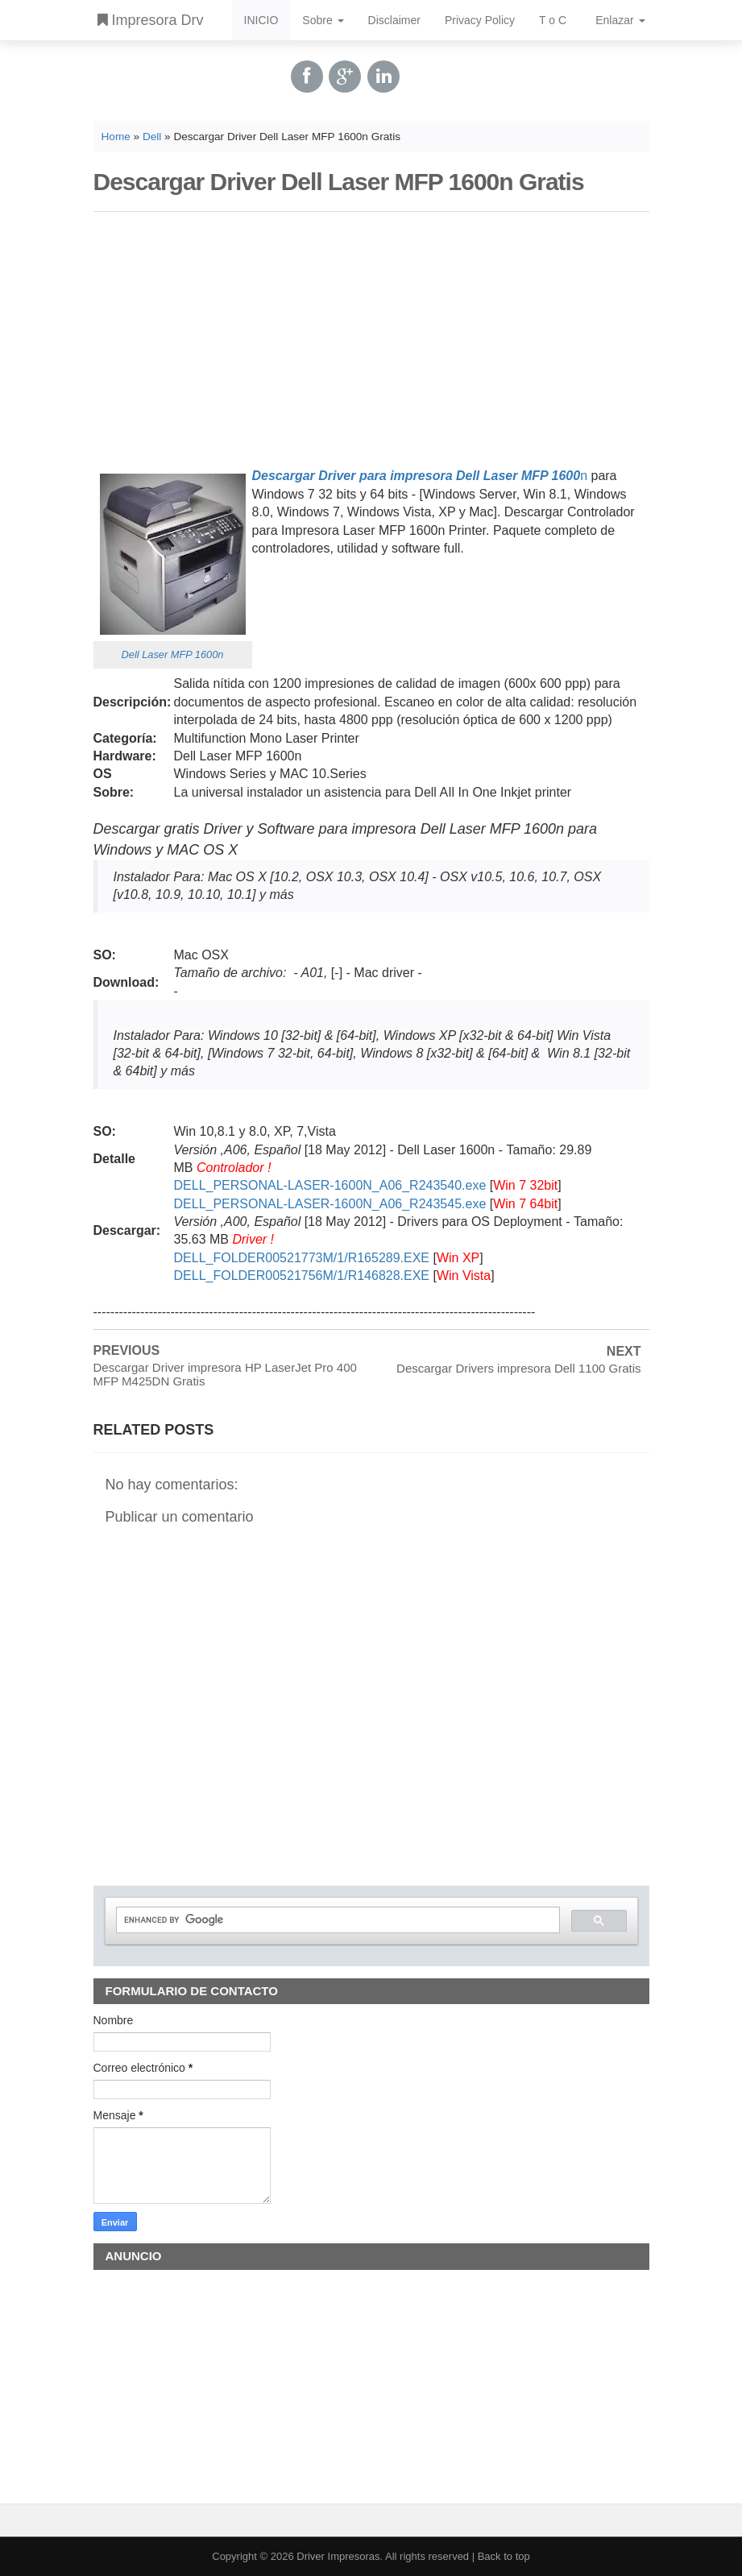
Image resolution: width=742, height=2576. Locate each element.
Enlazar (620, 20)
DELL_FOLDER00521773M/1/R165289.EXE (302, 1258)
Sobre (322, 20)
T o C (552, 20)
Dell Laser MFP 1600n (173, 654)
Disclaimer (394, 20)
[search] (336, 1919)
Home (116, 136)
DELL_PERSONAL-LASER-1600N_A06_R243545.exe (330, 1204)
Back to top (504, 2556)
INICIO (261, 20)
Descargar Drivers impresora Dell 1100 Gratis (518, 1368)
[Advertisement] (371, 336)
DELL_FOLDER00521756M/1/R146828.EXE (302, 1275)
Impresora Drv (150, 20)
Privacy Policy (480, 20)
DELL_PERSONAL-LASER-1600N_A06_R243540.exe (330, 1185)
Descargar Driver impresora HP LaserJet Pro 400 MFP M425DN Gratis (225, 1374)
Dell (152, 136)
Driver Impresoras (337, 2556)
